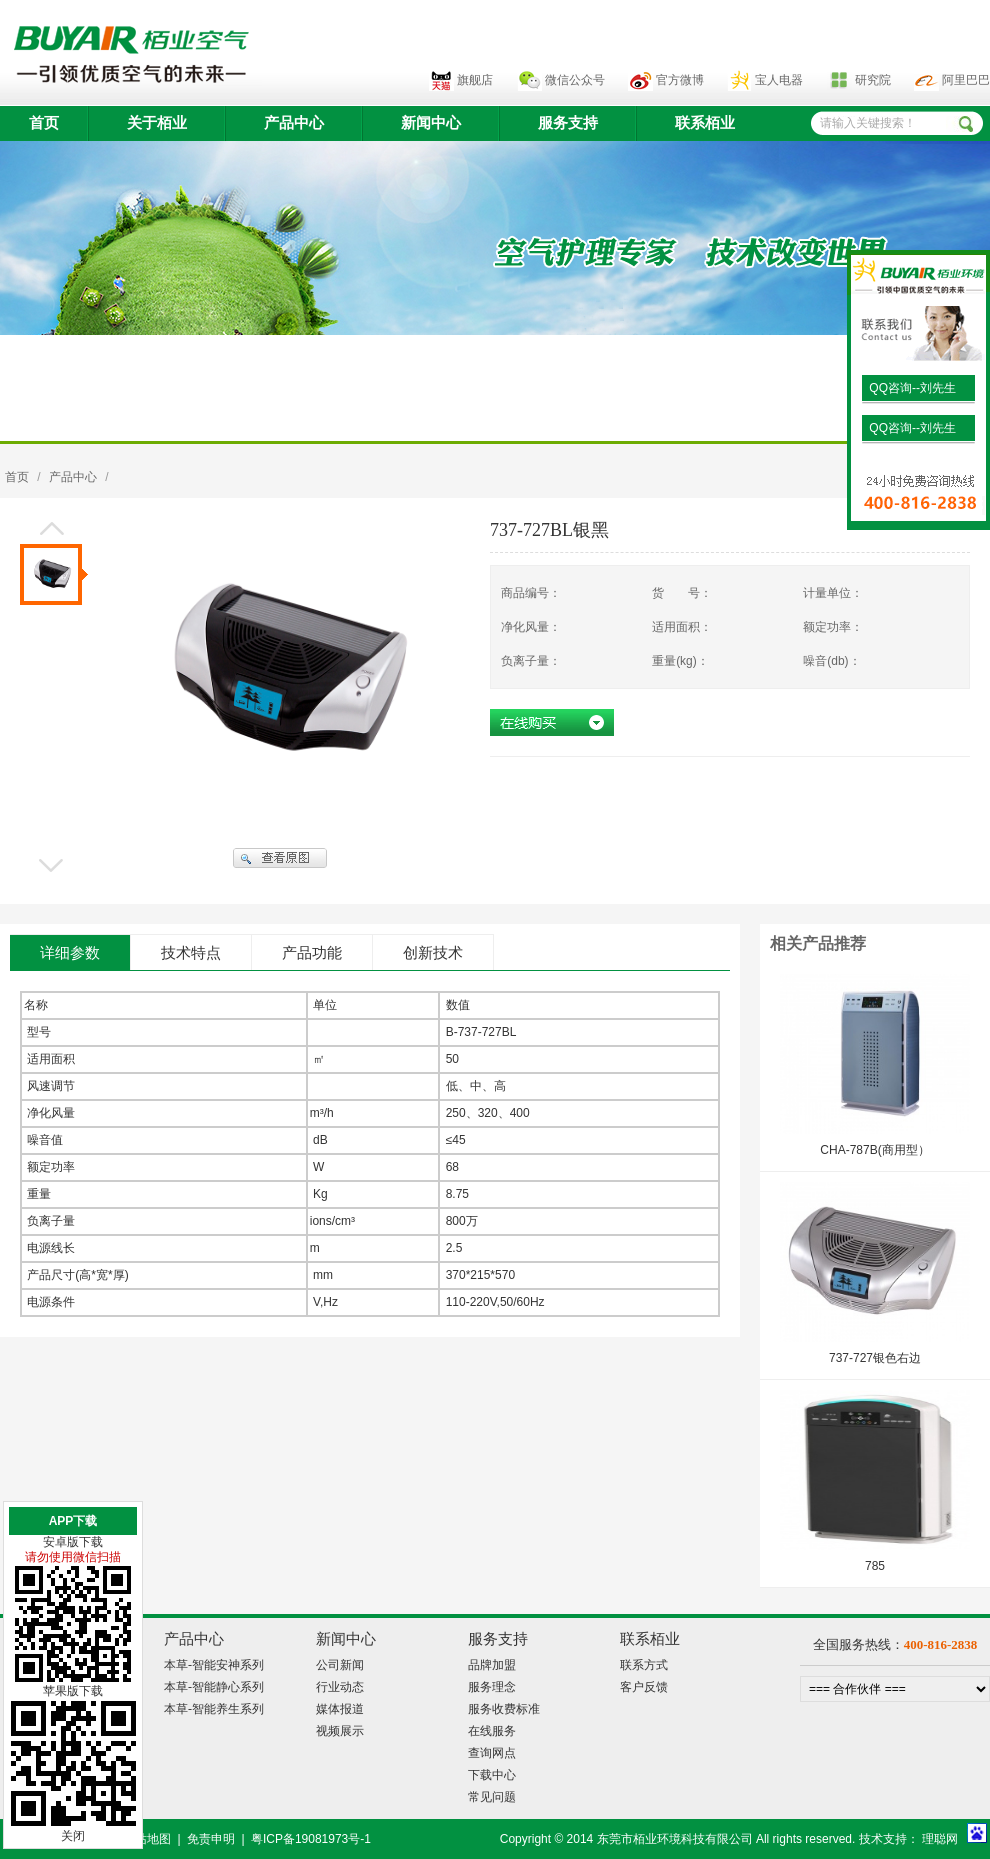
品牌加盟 (492, 1665)
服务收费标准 (504, 1709)
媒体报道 (340, 1709)
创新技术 (433, 953)
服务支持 (568, 123)
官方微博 (680, 80)
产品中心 (294, 123)
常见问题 (492, 1797)
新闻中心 (431, 123)
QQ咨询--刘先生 (911, 388)
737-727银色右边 (875, 1358)
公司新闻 (340, 1665)
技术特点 (191, 953)
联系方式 (644, 1665)
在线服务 (492, 1731)
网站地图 (147, 1839)
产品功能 (312, 953)
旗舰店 (475, 80)
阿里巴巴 (966, 80)
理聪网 (940, 1839)
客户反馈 (644, 1687)
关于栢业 (157, 123)
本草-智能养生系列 (214, 1709)
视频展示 (340, 1731)
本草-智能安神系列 (214, 1665)
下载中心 (492, 1775)
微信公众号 (575, 80)
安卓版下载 (73, 1542)
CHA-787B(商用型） (874, 1150)
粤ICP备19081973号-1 (311, 1839)
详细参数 (70, 953)
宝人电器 (779, 80)
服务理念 (492, 1687)
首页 (44, 123)
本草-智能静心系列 (214, 1687)
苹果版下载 (73, 1691)
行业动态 (340, 1687)
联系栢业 (705, 123)
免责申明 (211, 1839)
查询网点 (492, 1753)
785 (875, 1566)
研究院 (873, 80)
